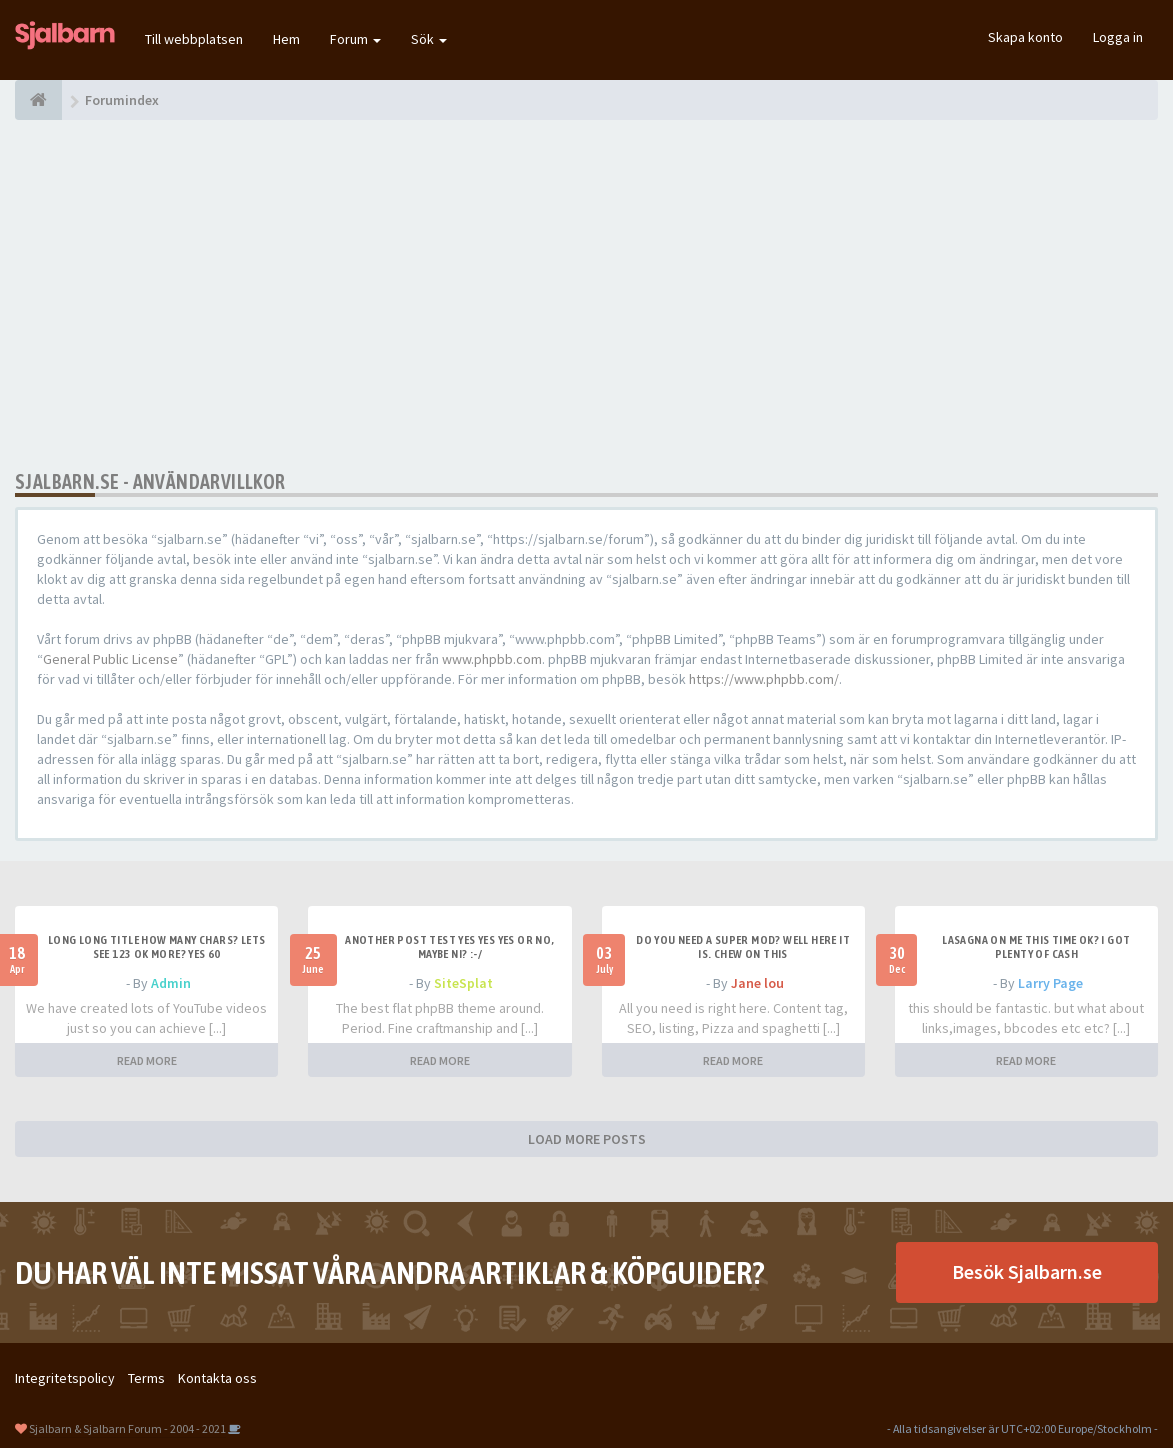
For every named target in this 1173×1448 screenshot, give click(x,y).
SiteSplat (463, 983)
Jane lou (757, 983)
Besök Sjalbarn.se (1027, 1271)
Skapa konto (1025, 37)
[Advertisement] (586, 295)
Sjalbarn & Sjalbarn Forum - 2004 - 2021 (127, 1428)
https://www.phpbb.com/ (764, 679)
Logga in (1118, 37)
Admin (171, 983)
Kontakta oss (217, 1378)
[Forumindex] (38, 100)
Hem (286, 39)
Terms (146, 1378)
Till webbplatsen (194, 39)
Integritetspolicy (65, 1378)
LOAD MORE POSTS (587, 1139)
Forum (355, 39)
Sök (429, 39)
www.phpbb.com (492, 659)
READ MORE (147, 1060)
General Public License (110, 659)
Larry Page (1050, 983)
